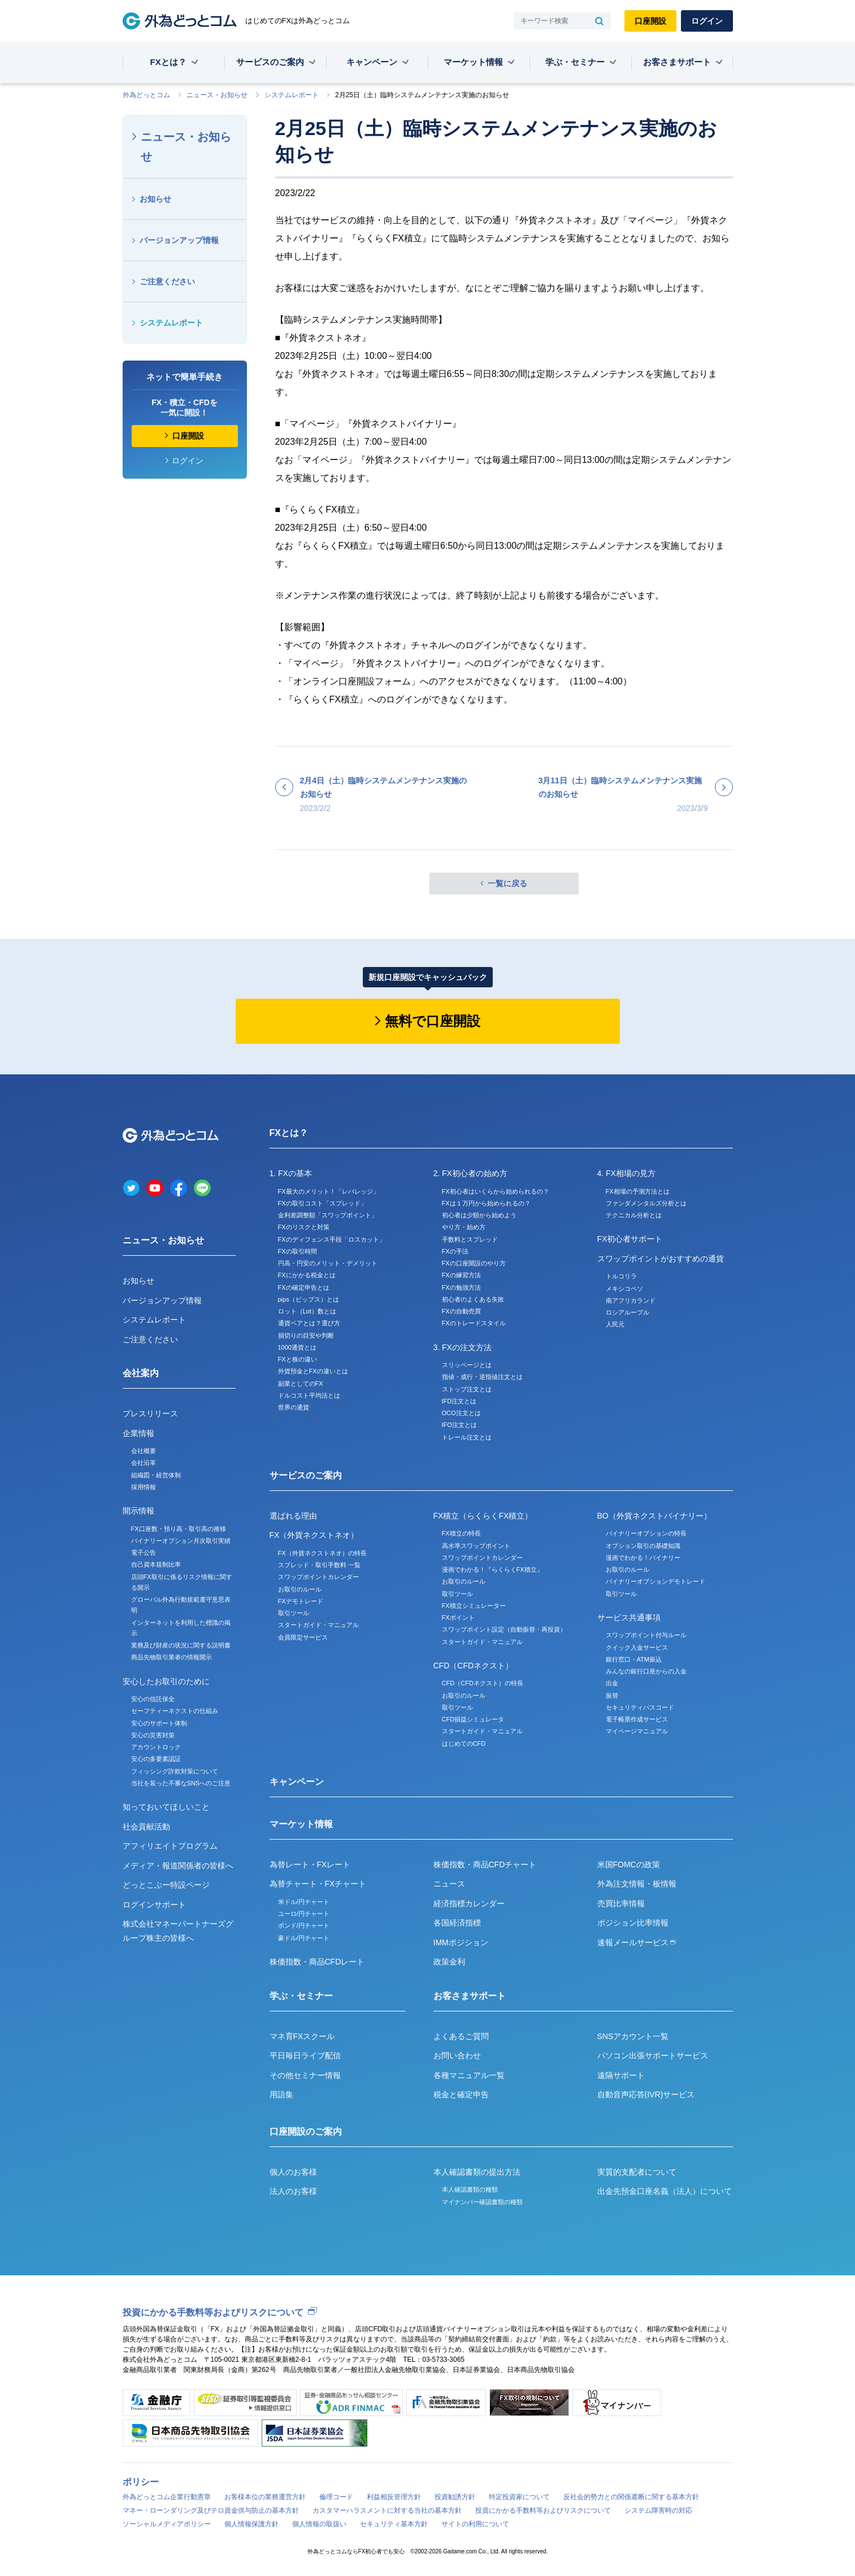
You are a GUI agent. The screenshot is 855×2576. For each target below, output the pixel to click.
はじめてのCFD (464, 1743)
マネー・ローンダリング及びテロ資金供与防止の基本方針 (211, 2510)
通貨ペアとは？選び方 (309, 1323)
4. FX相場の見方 (626, 1173)
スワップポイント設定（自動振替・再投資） (504, 1629)
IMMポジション (460, 1942)
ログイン (707, 20)
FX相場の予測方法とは (638, 1191)
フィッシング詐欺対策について (174, 1771)
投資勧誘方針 (455, 2497)
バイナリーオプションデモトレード (655, 1581)
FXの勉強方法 (461, 1287)
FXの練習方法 (461, 1275)
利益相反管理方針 (394, 2497)
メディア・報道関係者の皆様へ (178, 1865)
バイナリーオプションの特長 (646, 1533)
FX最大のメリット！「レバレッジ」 (328, 1191)
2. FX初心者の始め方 (470, 1173)
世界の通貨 (293, 1407)
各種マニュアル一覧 (469, 2075)
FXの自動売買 (461, 1311)
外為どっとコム (146, 95)
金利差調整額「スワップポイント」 (327, 1215)
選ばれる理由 (293, 1515)
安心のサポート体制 (159, 1723)
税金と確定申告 (461, 2094)
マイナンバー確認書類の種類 (482, 2201)
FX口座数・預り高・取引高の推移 (178, 1528)
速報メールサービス (636, 1942)
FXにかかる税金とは (307, 1275)
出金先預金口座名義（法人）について (664, 2191)
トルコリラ (621, 1276)
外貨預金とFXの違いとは (313, 1371)
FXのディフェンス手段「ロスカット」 (331, 1239)
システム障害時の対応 (658, 2510)
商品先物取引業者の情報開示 (171, 1657)
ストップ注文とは (467, 1389)
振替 (612, 1695)
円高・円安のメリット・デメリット (327, 1263)
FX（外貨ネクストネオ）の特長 (322, 1553)
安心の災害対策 (153, 1735)
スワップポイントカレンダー (318, 1576)
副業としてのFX (300, 1383)
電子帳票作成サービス (637, 1719)
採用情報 (143, 1487)
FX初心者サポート (630, 1238)
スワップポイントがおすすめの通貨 (660, 1258)
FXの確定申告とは (303, 1287)
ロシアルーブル (627, 1312)
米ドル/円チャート (303, 1901)
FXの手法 (455, 1251)
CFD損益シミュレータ (473, 1719)
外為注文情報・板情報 (636, 1883)
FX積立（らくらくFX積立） (483, 1515)
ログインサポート (154, 1904)
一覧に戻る (507, 883)
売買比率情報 (621, 1903)
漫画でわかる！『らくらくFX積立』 (492, 1569)
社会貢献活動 (146, 1826)
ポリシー (141, 2482)
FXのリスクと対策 (303, 1227)
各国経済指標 (457, 1922)
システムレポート (291, 95)
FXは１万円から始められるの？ (486, 1203)
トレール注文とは (467, 1437)
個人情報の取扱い (319, 2524)
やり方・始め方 (463, 1227)
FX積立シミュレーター (474, 1605)
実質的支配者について (636, 2171)
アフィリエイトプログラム (170, 1845)
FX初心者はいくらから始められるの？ (495, 1191)
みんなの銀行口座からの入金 (646, 1671)
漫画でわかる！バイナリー (643, 1557)
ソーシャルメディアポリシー (167, 2524)
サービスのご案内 (270, 62)
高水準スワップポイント (476, 1545)
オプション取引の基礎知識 (643, 1545)
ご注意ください (167, 281)
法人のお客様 (293, 2191)
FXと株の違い (297, 1359)
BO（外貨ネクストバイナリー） (654, 1515)
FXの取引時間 (297, 1251)
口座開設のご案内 (306, 2131)
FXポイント (458, 1617)
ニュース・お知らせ (217, 95)
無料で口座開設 (432, 1021)
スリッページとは (467, 1364)
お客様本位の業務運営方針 (265, 2497)
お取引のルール (300, 1589)
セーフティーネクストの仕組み (174, 1710)
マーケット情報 (473, 62)
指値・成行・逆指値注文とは (482, 1376)
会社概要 (143, 1450)
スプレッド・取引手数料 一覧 (319, 1565)
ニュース (449, 1883)
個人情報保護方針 (251, 2524)
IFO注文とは (459, 1424)
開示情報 (138, 1510)
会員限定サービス (303, 1637)
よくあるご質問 (461, 2036)
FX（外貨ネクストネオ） (314, 1534)
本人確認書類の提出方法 (476, 2171)
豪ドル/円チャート (303, 1938)
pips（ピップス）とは (308, 1299)
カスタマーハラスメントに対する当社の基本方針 (387, 2510)
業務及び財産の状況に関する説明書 (181, 1645)
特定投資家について (519, 2497)
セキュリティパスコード (640, 1707)
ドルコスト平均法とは (309, 1395)
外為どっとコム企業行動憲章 (167, 2497)
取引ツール (293, 1613)
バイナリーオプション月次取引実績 (181, 1540)
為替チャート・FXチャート (318, 1883)
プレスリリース (150, 1413)
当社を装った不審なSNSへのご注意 (181, 1783)
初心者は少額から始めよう (479, 1215)
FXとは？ (168, 62)
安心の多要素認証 (156, 1758)
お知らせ (155, 198)
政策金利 (449, 1961)
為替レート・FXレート (310, 1864)
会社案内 (141, 1373)
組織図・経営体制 (156, 1475)
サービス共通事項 (629, 1617)
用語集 (281, 2094)
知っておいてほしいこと (166, 1806)
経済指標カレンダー (469, 1903)
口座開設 (650, 20)
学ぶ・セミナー (575, 62)
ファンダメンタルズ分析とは (646, 1203)
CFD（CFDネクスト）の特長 (482, 1683)
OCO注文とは (461, 1413)
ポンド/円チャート (303, 1925)
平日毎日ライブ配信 (305, 2055)
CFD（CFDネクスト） (473, 1665)
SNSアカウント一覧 (633, 2036)
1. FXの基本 (291, 1173)
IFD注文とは (459, 1401)
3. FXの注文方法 (462, 1347)
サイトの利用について (475, 2524)
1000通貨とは (297, 1347)
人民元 (615, 1324)
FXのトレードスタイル (474, 1323)
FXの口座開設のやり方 (474, 1263)
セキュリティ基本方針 (394, 2524)
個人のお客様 (293, 2171)
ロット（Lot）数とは (307, 1311)
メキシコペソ (624, 1288)
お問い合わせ (457, 2055)
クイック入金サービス (637, 1647)
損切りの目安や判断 (306, 1335)
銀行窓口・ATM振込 (634, 1659)
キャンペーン (371, 62)
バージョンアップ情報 (179, 240)
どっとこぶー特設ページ (166, 1884)
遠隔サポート (621, 2075)
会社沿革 (143, 1462)
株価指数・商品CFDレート (317, 1961)
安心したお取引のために (166, 1681)
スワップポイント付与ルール (646, 1635)
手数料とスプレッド (470, 1239)
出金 (612, 1683)
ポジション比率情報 (633, 1922)
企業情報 (138, 1433)
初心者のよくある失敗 (473, 1299)
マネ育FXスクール (302, 2036)
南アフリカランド (631, 1300)
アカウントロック (156, 1747)
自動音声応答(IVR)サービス (646, 2094)
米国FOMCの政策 (628, 1864)
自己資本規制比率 (156, 1564)
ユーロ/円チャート (303, 1913)
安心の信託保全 (153, 1698)
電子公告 (143, 1552)
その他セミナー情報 (305, 2075)
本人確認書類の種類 (470, 2189)
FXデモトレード (300, 1601)
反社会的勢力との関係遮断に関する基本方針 (631, 2497)
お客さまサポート (677, 62)
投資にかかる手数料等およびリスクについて (213, 2312)
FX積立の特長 (461, 1533)
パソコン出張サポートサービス (652, 2055)
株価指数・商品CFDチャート (485, 1864)
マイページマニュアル (637, 1731)
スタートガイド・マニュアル (318, 1624)
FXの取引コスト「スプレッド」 (322, 1203)
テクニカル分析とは (634, 1215)
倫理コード (336, 2497)
